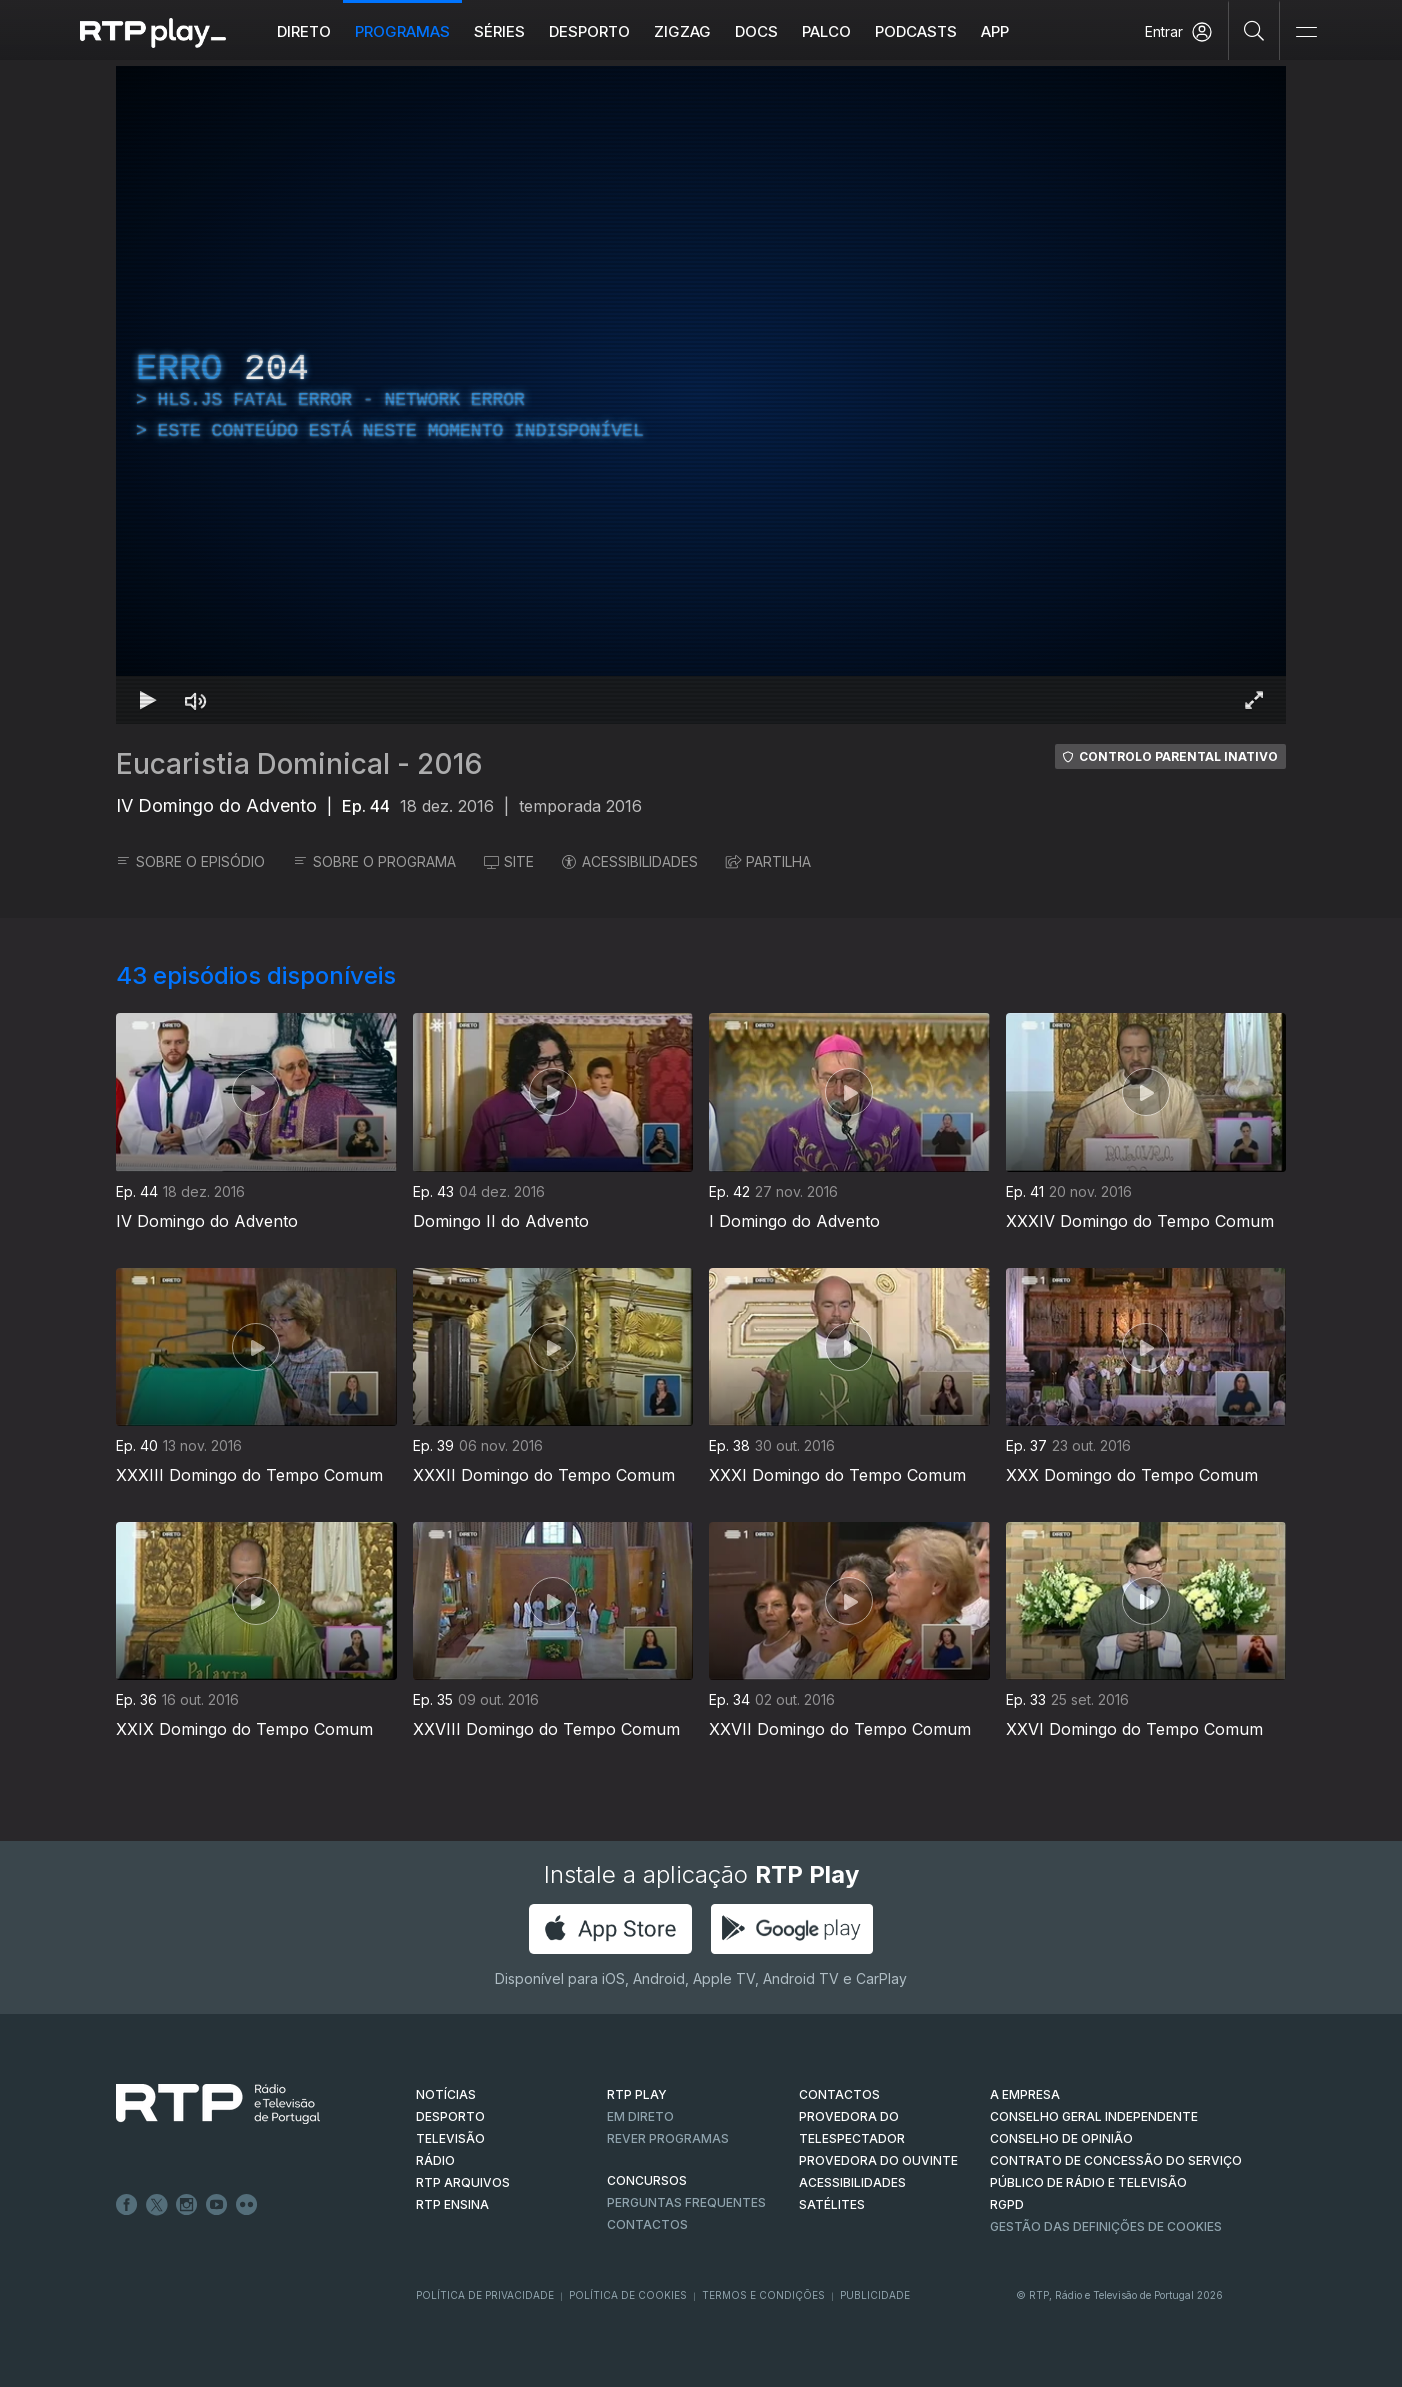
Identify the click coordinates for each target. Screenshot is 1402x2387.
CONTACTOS (839, 2094)
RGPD (1007, 2204)
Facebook (127, 2205)
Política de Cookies (628, 2295)
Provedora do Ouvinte (878, 2160)
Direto (304, 31)
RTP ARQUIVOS (463, 2182)
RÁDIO (435, 2160)
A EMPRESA (1025, 2094)
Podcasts (916, 31)
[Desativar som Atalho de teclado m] (196, 700)
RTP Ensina (452, 2204)
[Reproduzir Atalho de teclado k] (148, 700)
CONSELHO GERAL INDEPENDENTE (1094, 2116)
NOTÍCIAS (446, 2094)
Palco (826, 31)
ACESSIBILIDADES (630, 861)
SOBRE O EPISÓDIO (190, 861)
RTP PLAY (637, 2094)
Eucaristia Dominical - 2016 (299, 764)
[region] (701, 395)
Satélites (832, 2204)
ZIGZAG (682, 31)
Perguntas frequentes (686, 2202)
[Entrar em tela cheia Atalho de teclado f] (1254, 700)
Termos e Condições (763, 2295)
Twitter (157, 2205)
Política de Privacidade (485, 2295)
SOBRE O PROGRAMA (374, 861)
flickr (247, 2205)
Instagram (187, 2205)
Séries (499, 31)
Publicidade (875, 2295)
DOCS (756, 31)
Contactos (647, 2224)
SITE (509, 861)
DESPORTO (450, 2116)
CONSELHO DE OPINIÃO (1061, 2138)
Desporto (589, 31)
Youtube (217, 2205)
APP (995, 31)
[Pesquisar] (1254, 30)
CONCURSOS (647, 2180)
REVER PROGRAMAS (668, 2138)
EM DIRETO (640, 2116)
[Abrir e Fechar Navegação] (1306, 32)
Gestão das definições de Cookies (1106, 2226)
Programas (402, 31)
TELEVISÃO (450, 2138)
